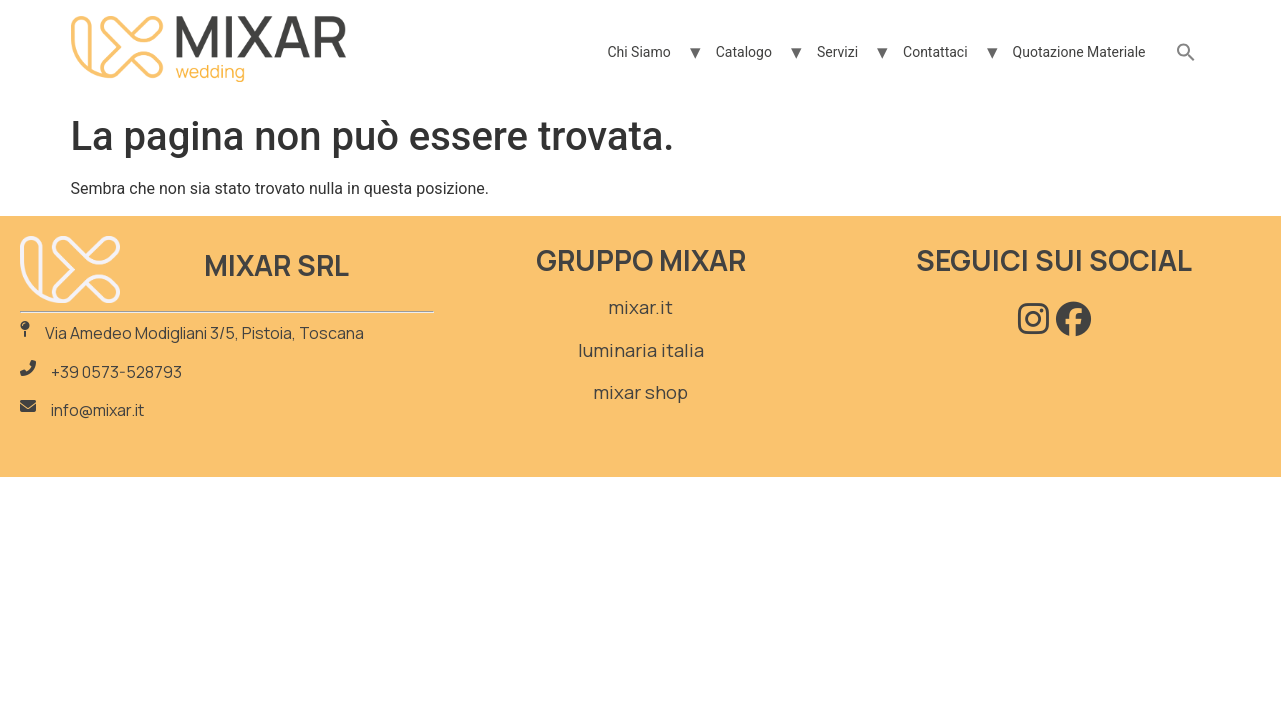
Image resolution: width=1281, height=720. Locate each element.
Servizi (837, 52)
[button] (1186, 53)
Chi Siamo (638, 52)
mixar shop (640, 392)
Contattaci (935, 52)
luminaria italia (641, 350)
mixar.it (640, 307)
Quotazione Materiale (1079, 52)
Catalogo (744, 52)
